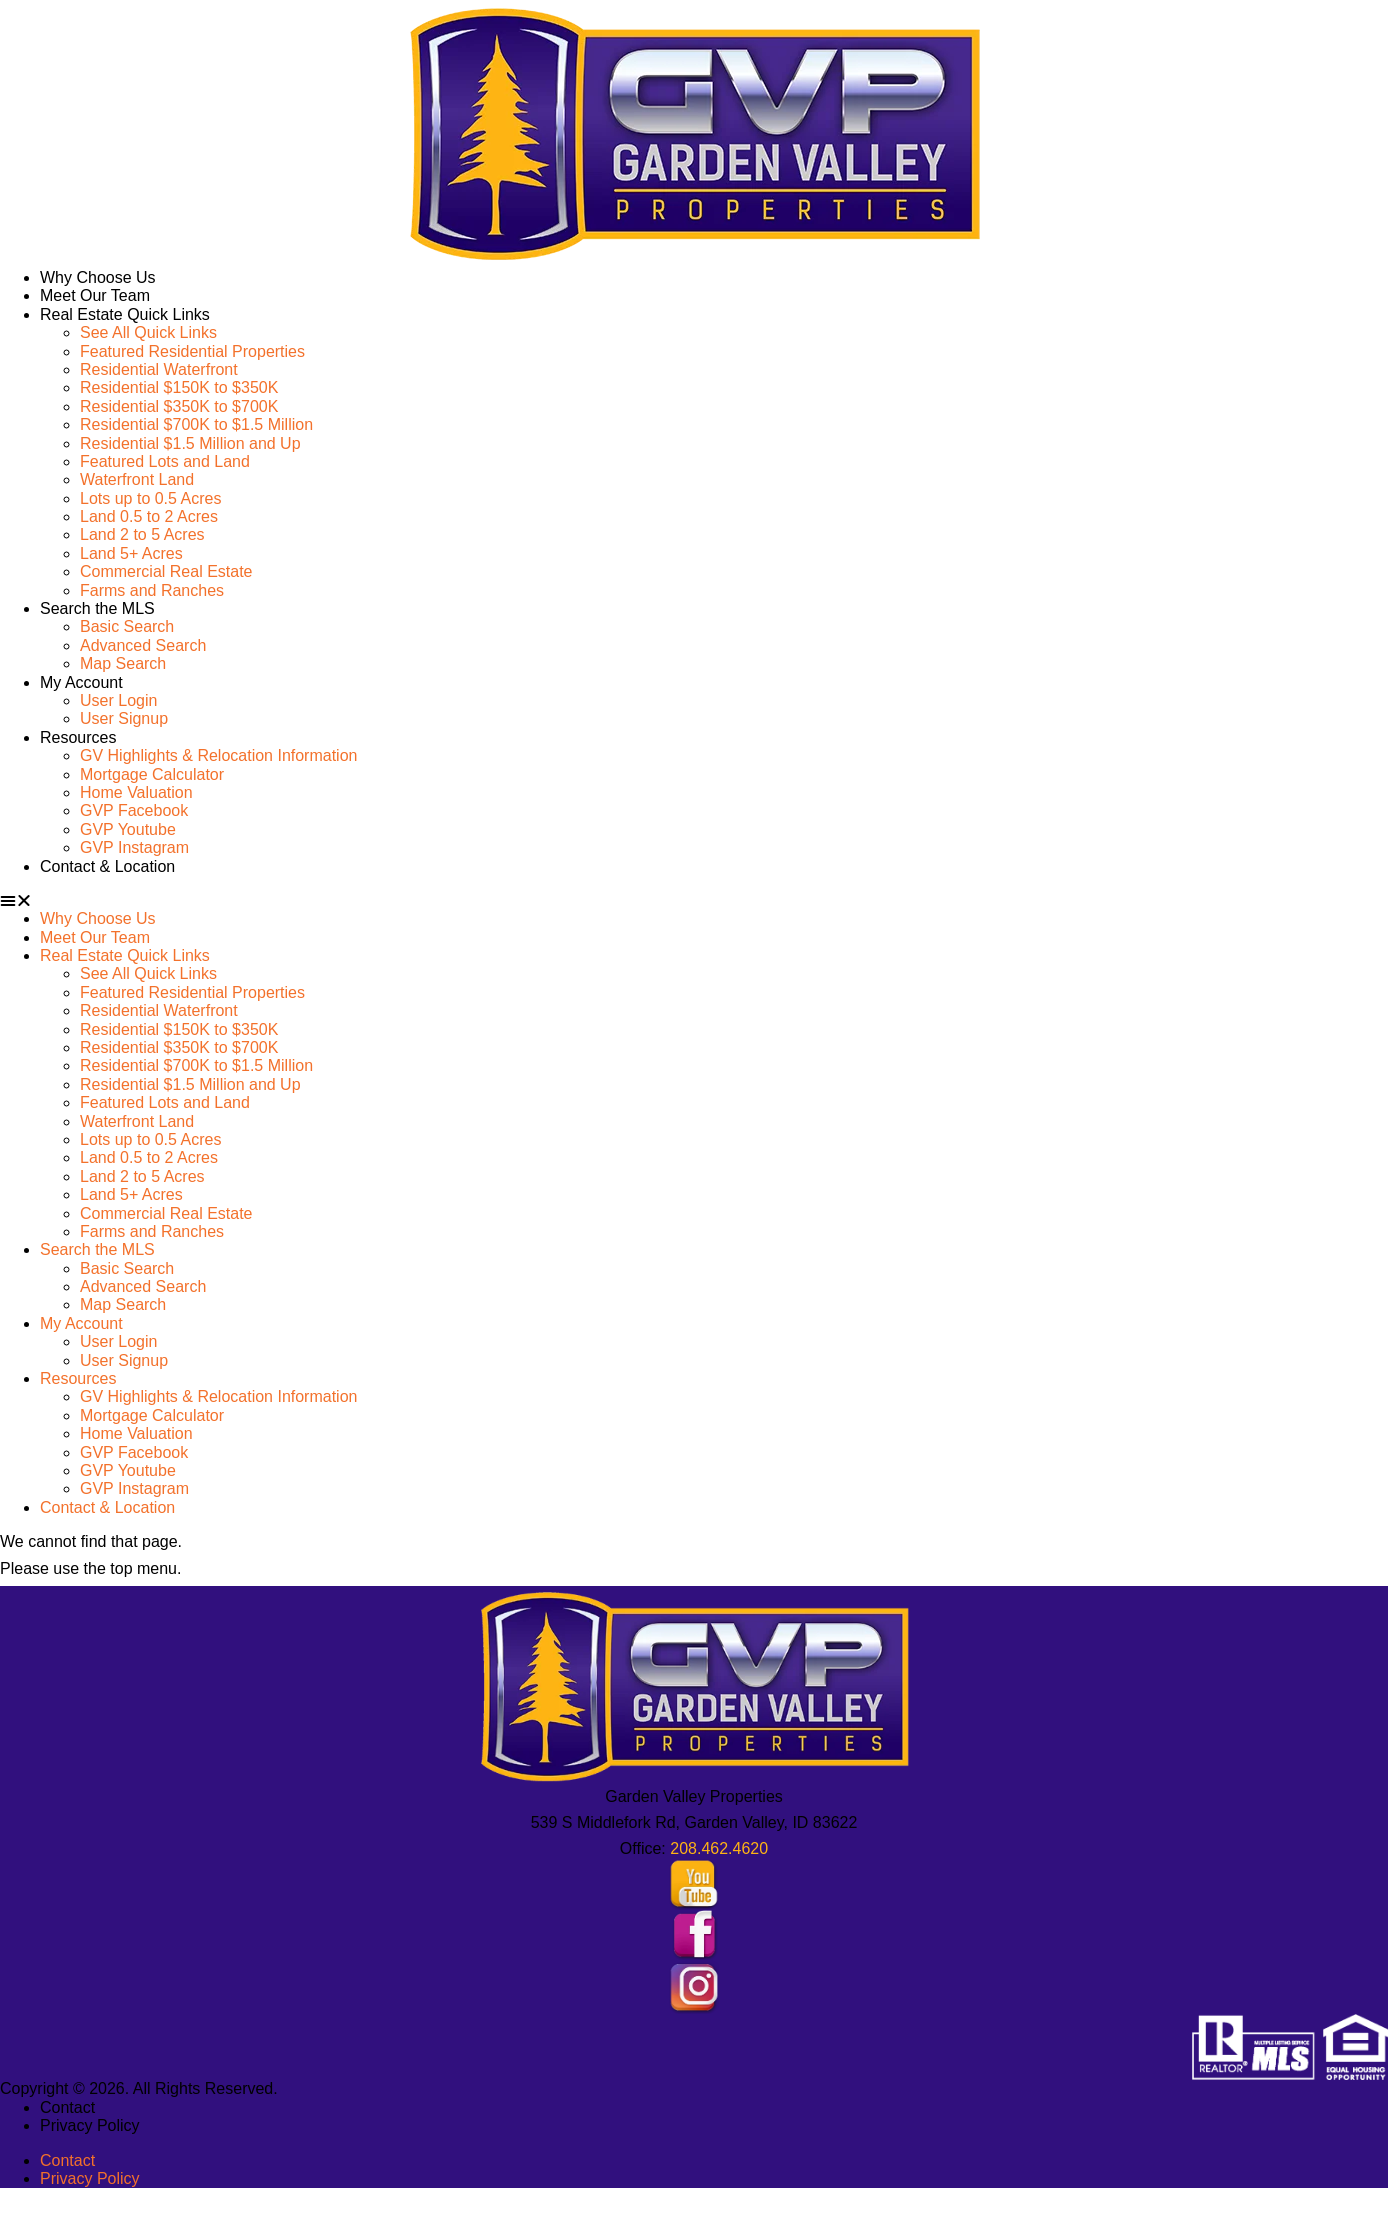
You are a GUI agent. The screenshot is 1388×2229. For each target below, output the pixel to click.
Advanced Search (143, 645)
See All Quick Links (148, 332)
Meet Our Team (95, 295)
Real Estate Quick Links (125, 314)
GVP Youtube (128, 829)
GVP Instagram (134, 847)
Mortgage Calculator (152, 774)
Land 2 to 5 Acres (142, 534)
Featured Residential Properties (192, 351)
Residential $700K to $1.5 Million (196, 424)
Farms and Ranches (152, 590)
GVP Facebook (134, 810)
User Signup (124, 718)
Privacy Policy (90, 2125)
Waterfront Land (137, 479)
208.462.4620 (719, 1848)
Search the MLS (97, 608)
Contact (67, 2107)
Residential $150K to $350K (179, 387)
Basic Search (127, 626)
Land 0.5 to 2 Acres (149, 516)
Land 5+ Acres (131, 553)
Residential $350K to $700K (179, 406)
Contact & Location (107, 866)
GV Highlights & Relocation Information (218, 755)
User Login (118, 700)
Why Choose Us (98, 277)
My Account (81, 682)
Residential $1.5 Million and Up (190, 443)
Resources (78, 737)
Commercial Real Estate (166, 571)
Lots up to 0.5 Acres (150, 498)
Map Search (123, 663)
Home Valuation (136, 792)
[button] (694, 901)
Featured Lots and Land (165, 461)
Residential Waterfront (159, 369)
